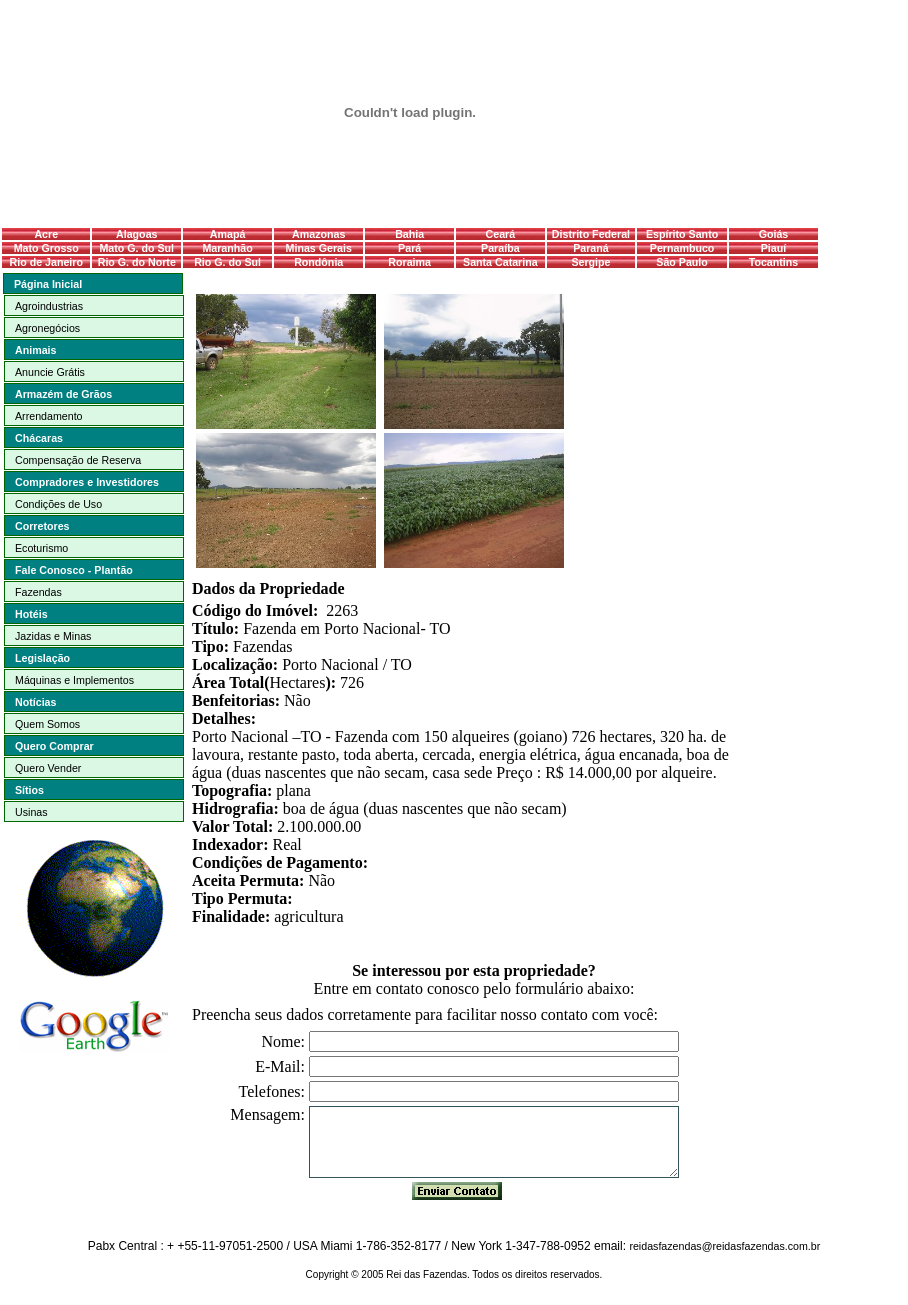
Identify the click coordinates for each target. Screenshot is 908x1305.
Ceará (501, 234)
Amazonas (318, 234)
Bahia (409, 234)
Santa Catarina (500, 262)
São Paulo (682, 262)
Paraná (591, 248)
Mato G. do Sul (136, 248)
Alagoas (136, 234)
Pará (409, 248)
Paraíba (500, 248)
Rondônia (318, 262)
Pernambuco (682, 248)
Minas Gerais (319, 248)
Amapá (228, 234)
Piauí (773, 248)
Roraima (409, 262)
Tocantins (774, 262)
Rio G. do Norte (137, 262)
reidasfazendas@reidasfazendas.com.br (724, 1246)
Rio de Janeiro (46, 262)
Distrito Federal (591, 234)
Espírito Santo (682, 234)
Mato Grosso (46, 248)
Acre (46, 234)
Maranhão (227, 248)
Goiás (774, 234)
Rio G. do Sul (227, 262)
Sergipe (590, 262)
